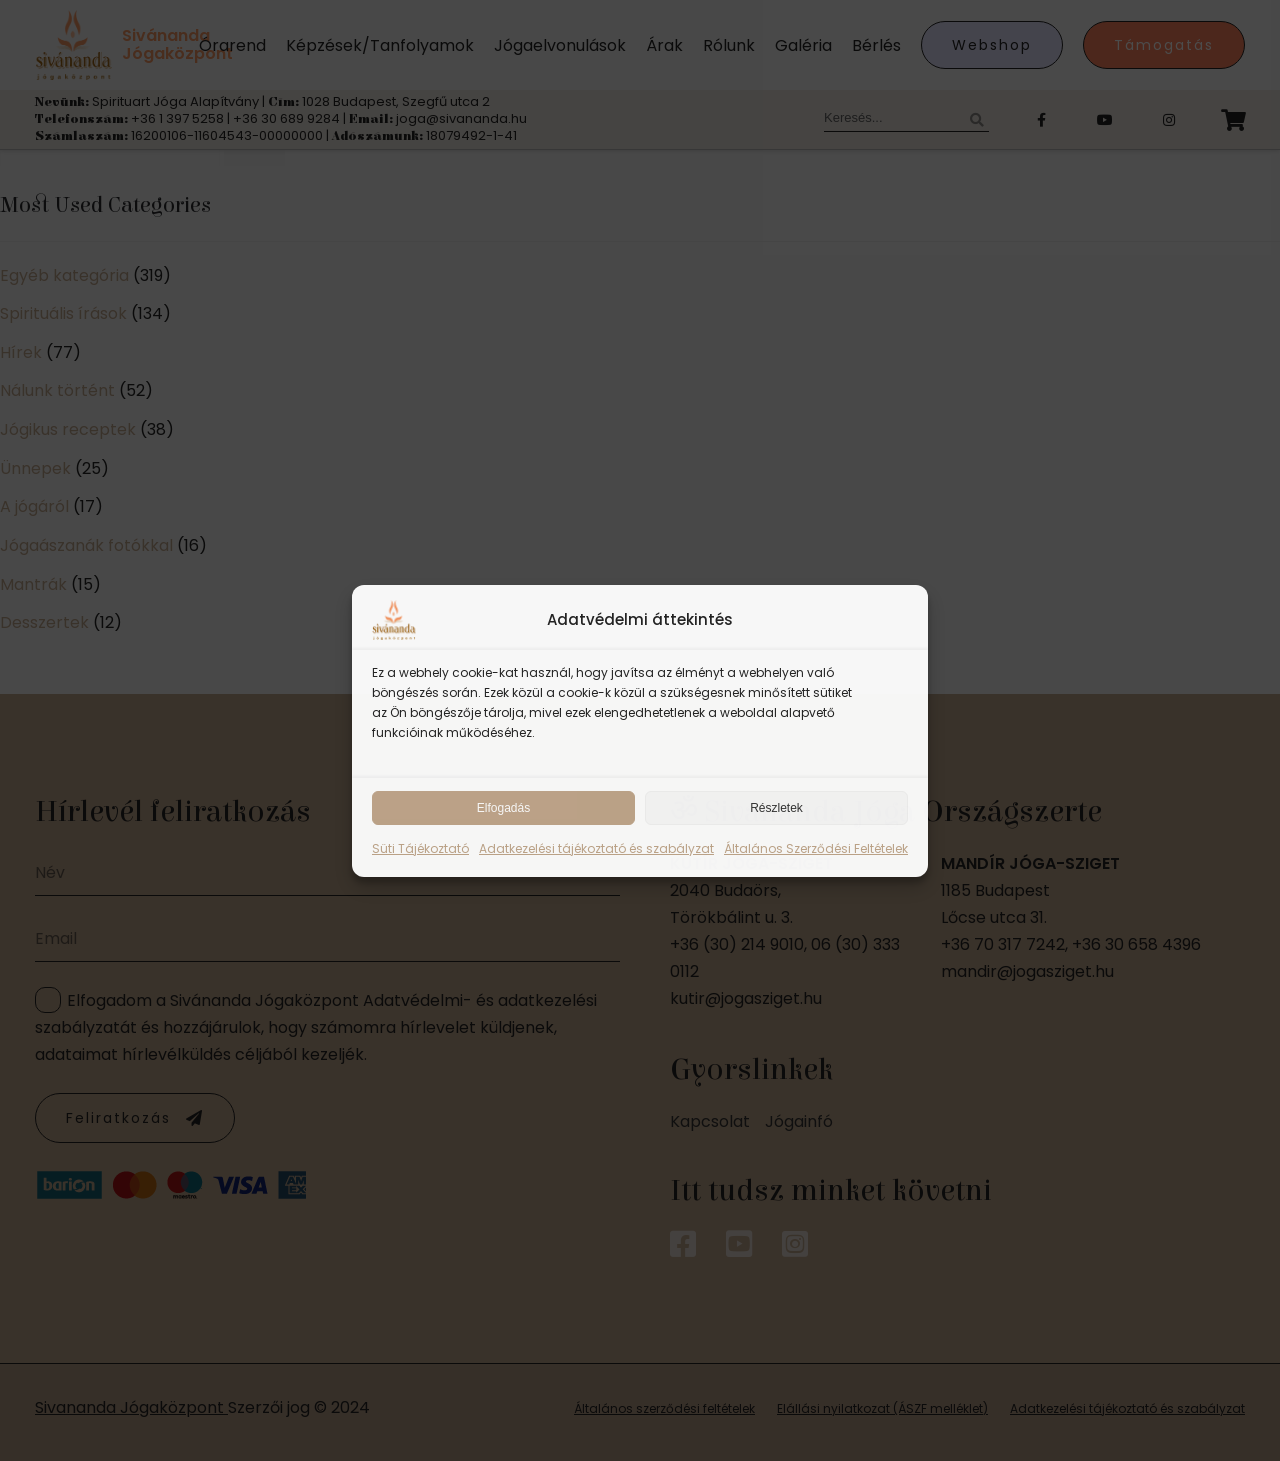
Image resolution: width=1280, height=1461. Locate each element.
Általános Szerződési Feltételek (816, 848)
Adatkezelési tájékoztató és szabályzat (596, 848)
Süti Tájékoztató (420, 848)
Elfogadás (503, 808)
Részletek (776, 808)
